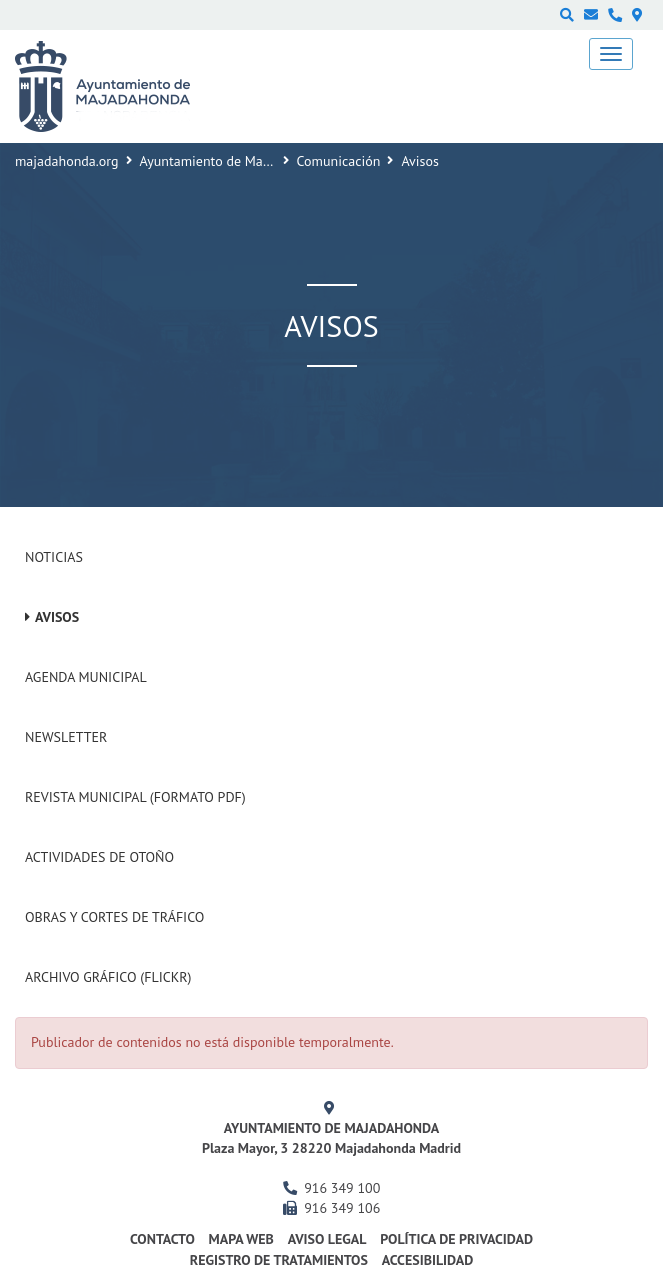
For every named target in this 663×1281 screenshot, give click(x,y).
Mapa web (241, 1239)
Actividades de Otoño (99, 857)
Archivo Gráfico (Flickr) (108, 977)
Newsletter (66, 737)
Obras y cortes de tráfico (114, 917)
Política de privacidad (456, 1239)
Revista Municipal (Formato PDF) (135, 797)
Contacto (162, 1239)
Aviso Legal (327, 1239)
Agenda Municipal (86, 677)
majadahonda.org (67, 161)
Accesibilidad (428, 1260)
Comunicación (339, 161)
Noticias (54, 557)
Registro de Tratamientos (279, 1260)
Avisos (57, 617)
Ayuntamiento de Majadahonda (233, 161)
